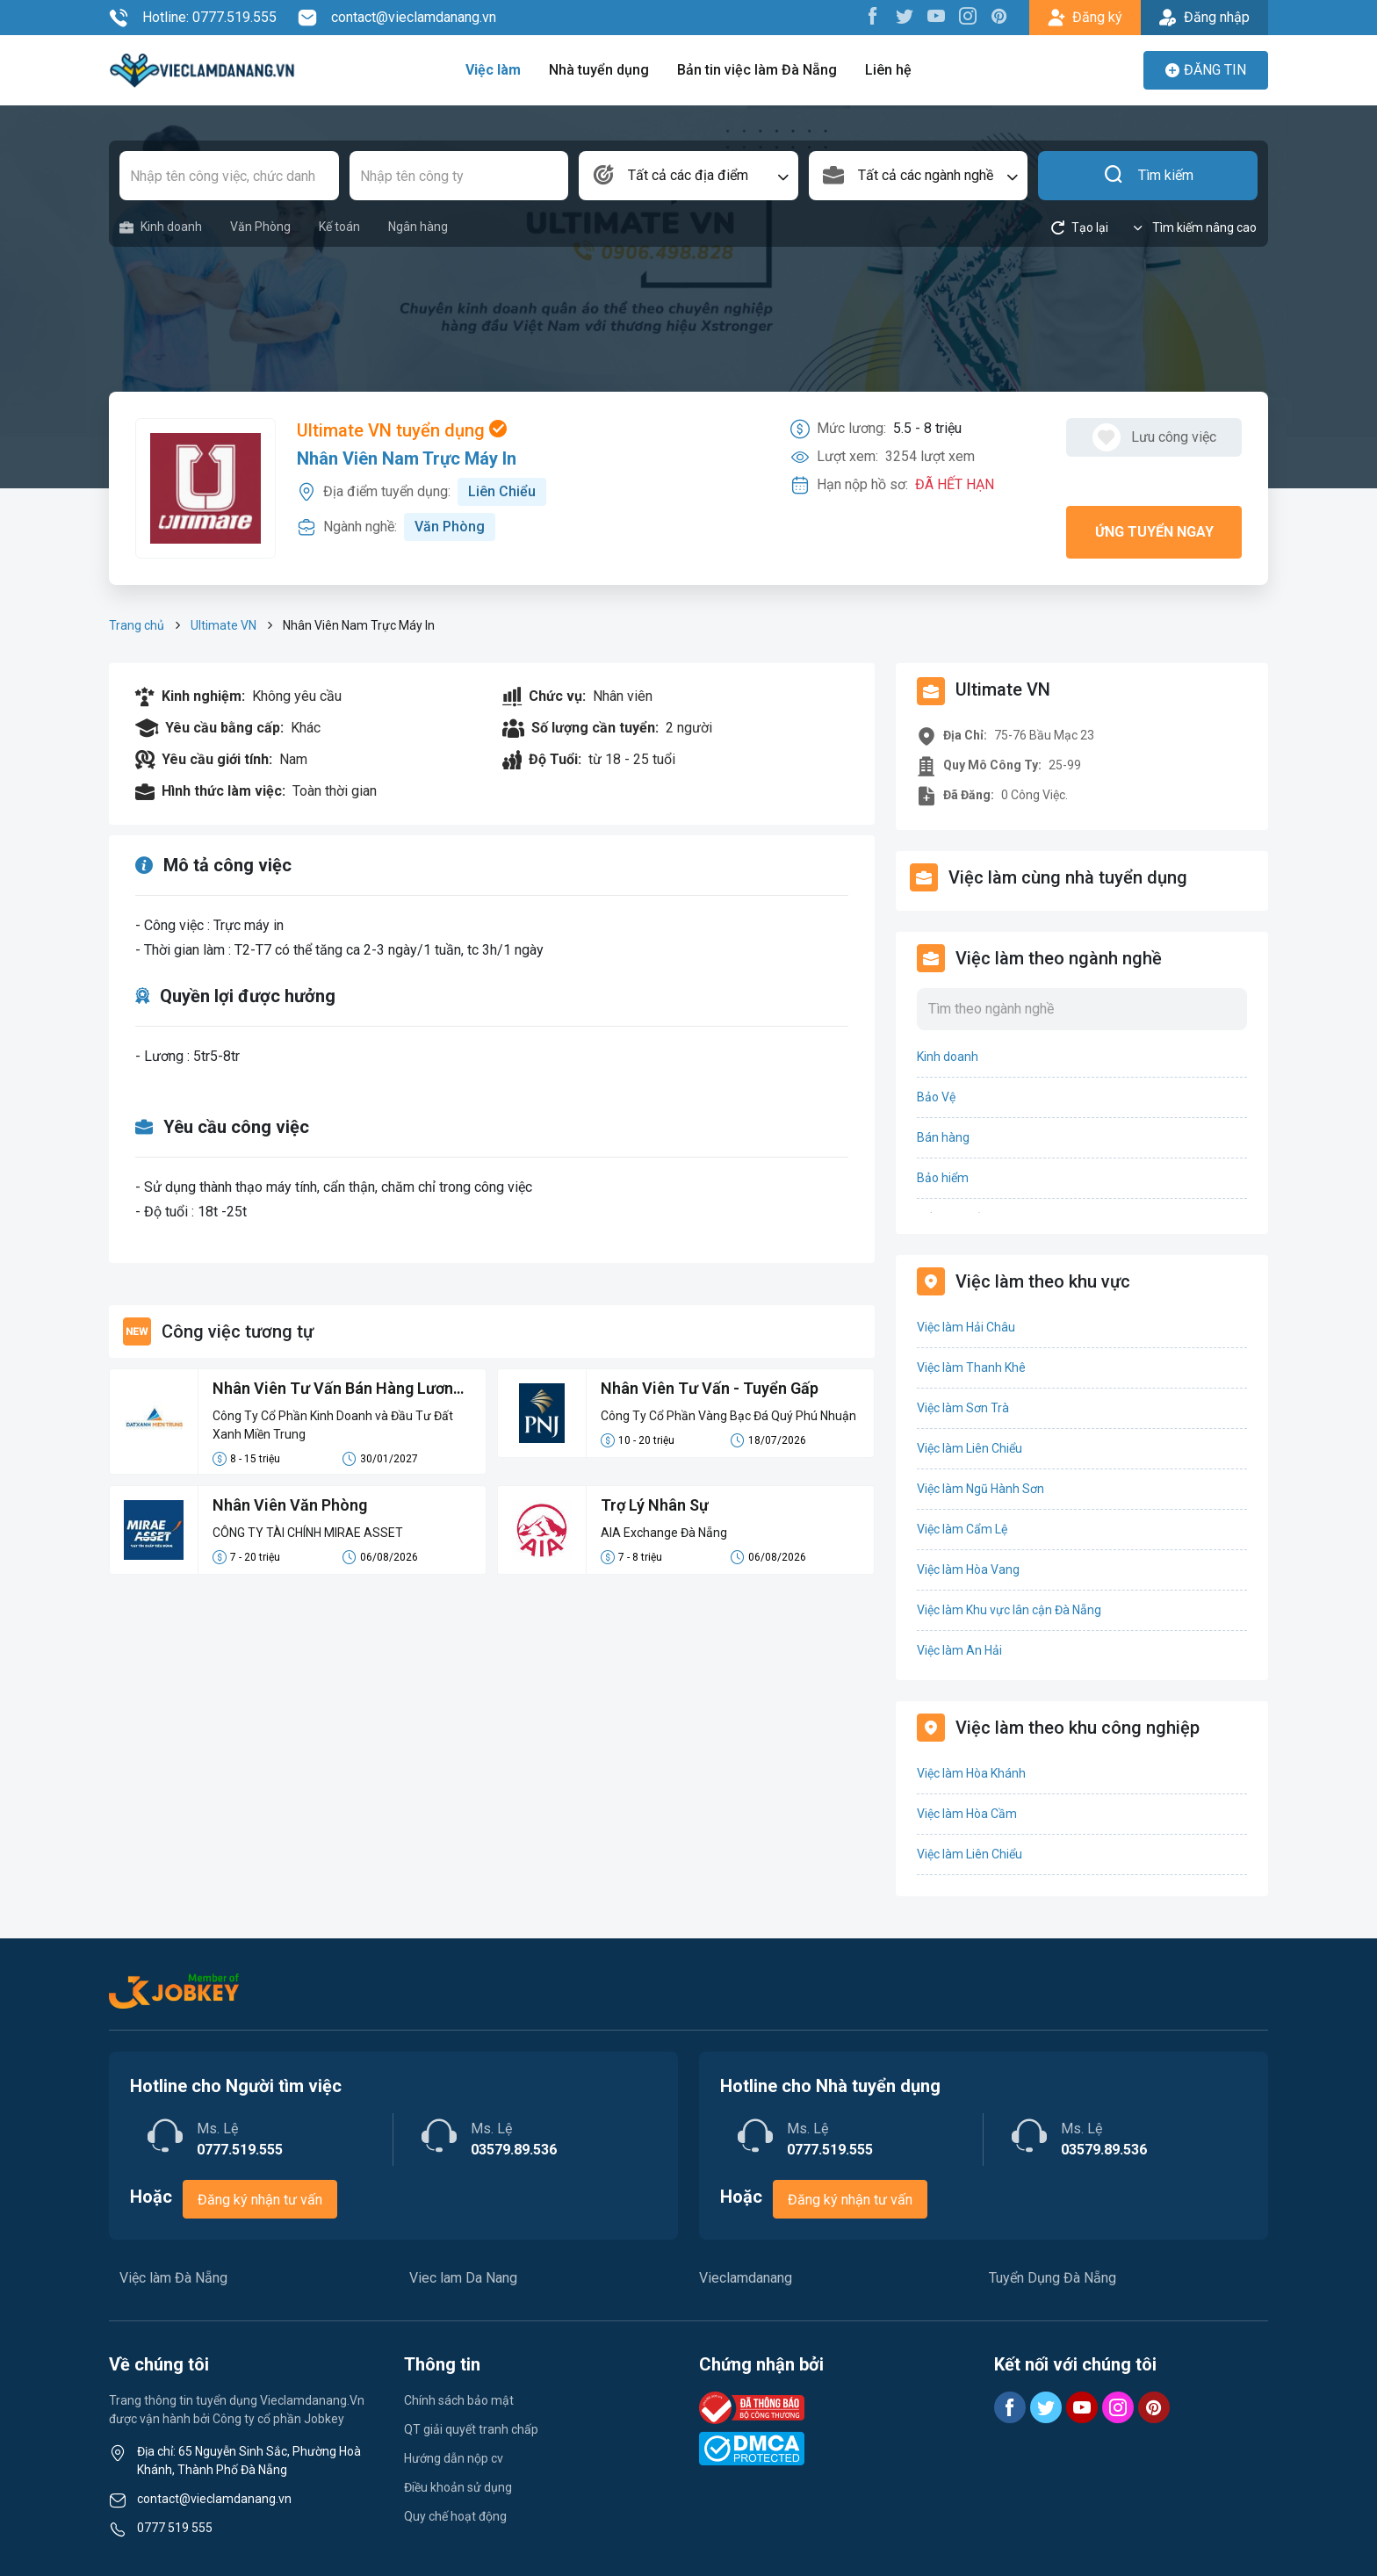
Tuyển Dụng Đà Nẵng (1052, 2277)
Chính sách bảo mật (459, 2400)
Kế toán (339, 227)
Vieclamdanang (745, 2277)
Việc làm (493, 69)
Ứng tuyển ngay (1154, 531)
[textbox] (688, 175)
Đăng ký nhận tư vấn (260, 2199)
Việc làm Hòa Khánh (971, 1773)
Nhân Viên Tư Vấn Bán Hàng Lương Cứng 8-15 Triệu (337, 1389)
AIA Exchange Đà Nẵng (664, 1533)
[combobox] (688, 175)
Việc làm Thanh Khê (971, 1367)
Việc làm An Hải (959, 1650)
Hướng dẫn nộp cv (453, 2458)
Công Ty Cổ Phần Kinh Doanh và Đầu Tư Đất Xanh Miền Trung (333, 1425)
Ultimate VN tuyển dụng (402, 430)
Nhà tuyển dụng (599, 69)
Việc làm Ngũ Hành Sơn (980, 1489)
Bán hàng (943, 1137)
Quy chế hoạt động (455, 2516)
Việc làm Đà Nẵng (173, 2277)
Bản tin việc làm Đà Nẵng (757, 69)
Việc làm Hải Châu (966, 1327)
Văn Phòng (260, 227)
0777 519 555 (175, 2528)
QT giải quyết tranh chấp (471, 2429)
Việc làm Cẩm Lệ (962, 1529)
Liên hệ (888, 69)
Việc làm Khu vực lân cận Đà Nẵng (1009, 1610)
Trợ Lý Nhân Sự (655, 1505)
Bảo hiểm (943, 1178)
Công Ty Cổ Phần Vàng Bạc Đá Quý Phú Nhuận (728, 1416)
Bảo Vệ (936, 1097)
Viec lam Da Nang (463, 2277)
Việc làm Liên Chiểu (969, 1448)
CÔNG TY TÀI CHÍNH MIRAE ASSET (308, 1533)
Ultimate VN (223, 625)
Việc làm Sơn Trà (963, 1408)
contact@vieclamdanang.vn (397, 17)
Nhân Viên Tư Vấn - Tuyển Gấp (709, 1388)
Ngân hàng (418, 227)
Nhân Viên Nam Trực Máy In (406, 458)
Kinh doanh (160, 227)
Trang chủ (136, 625)
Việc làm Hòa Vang (968, 1569)
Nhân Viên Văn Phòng (290, 1505)
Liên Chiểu (502, 491)
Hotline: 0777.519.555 (193, 17)
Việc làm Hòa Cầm (967, 1814)
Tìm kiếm (1148, 175)
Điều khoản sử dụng (458, 2487)
